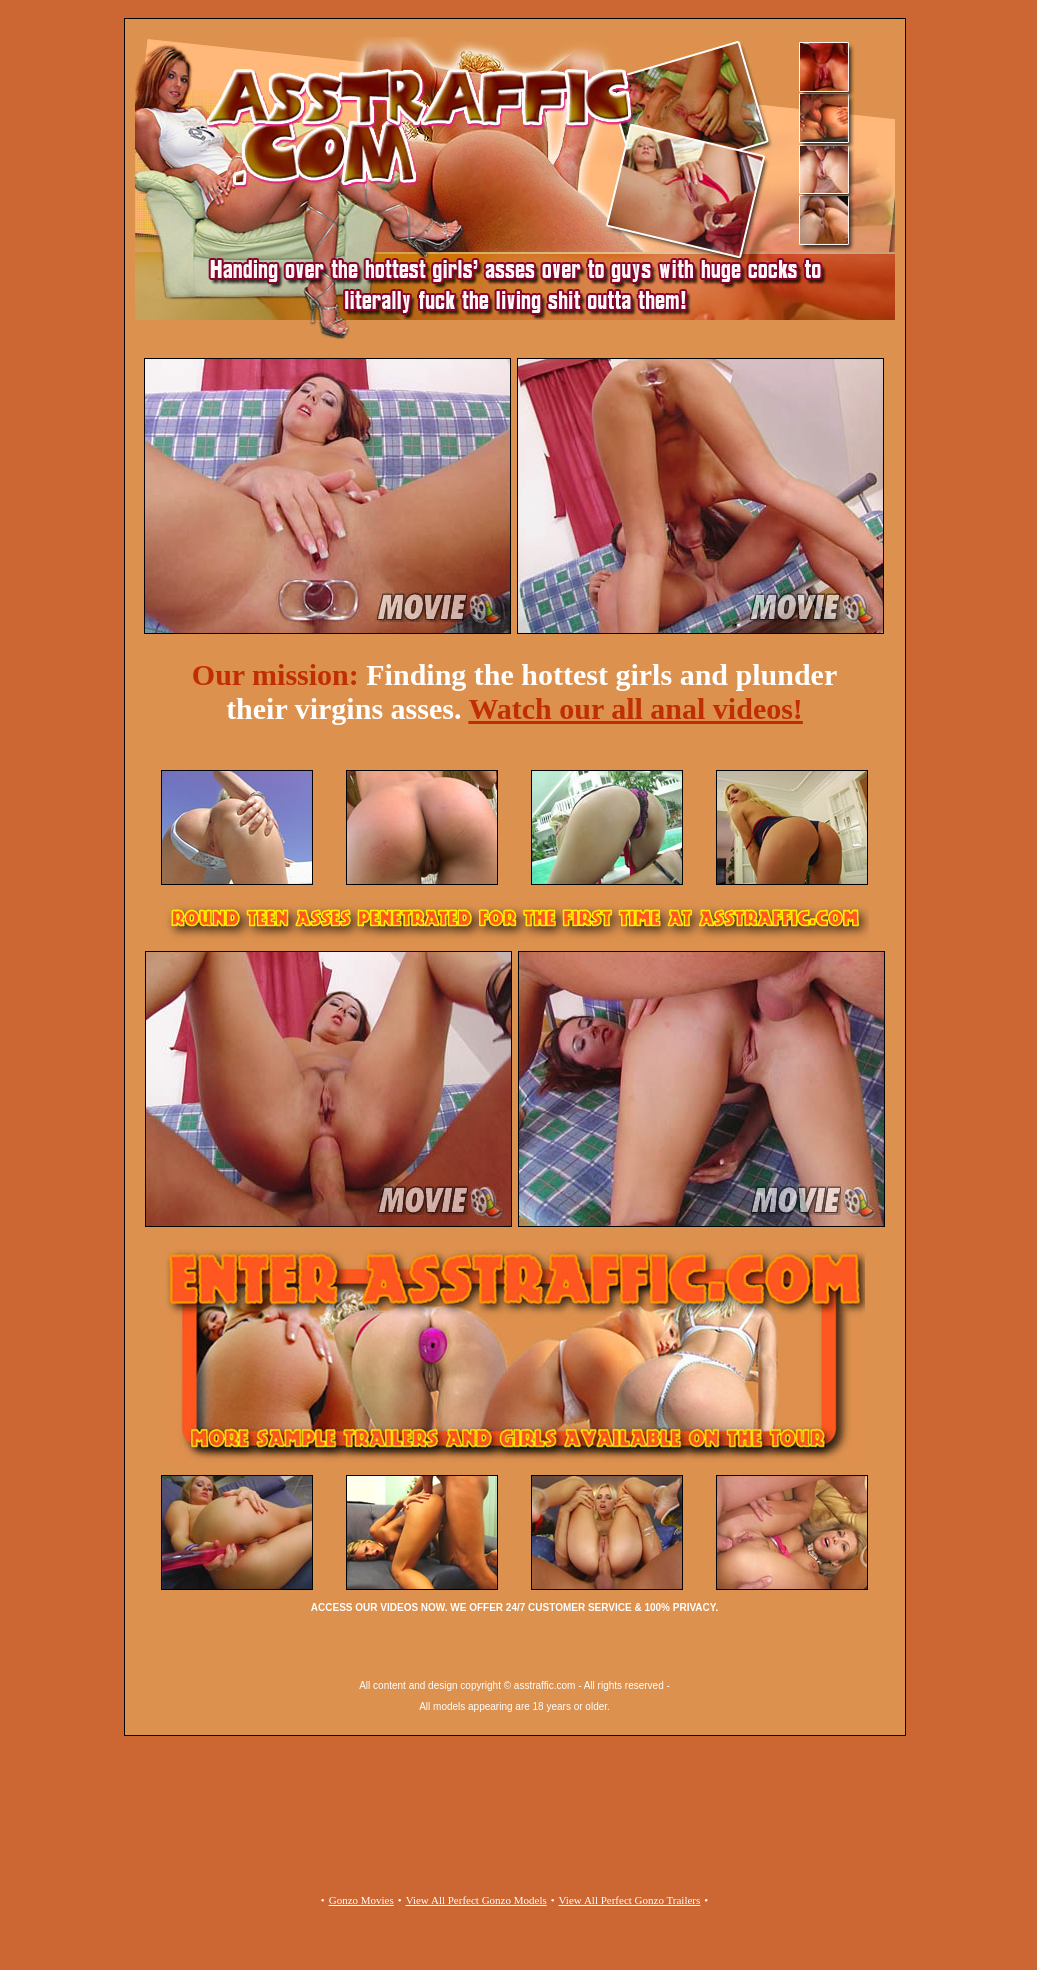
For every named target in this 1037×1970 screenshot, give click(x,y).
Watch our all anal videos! (635, 708)
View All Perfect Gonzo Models (476, 1900)
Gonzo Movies (361, 1900)
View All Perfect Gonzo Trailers (630, 1900)
